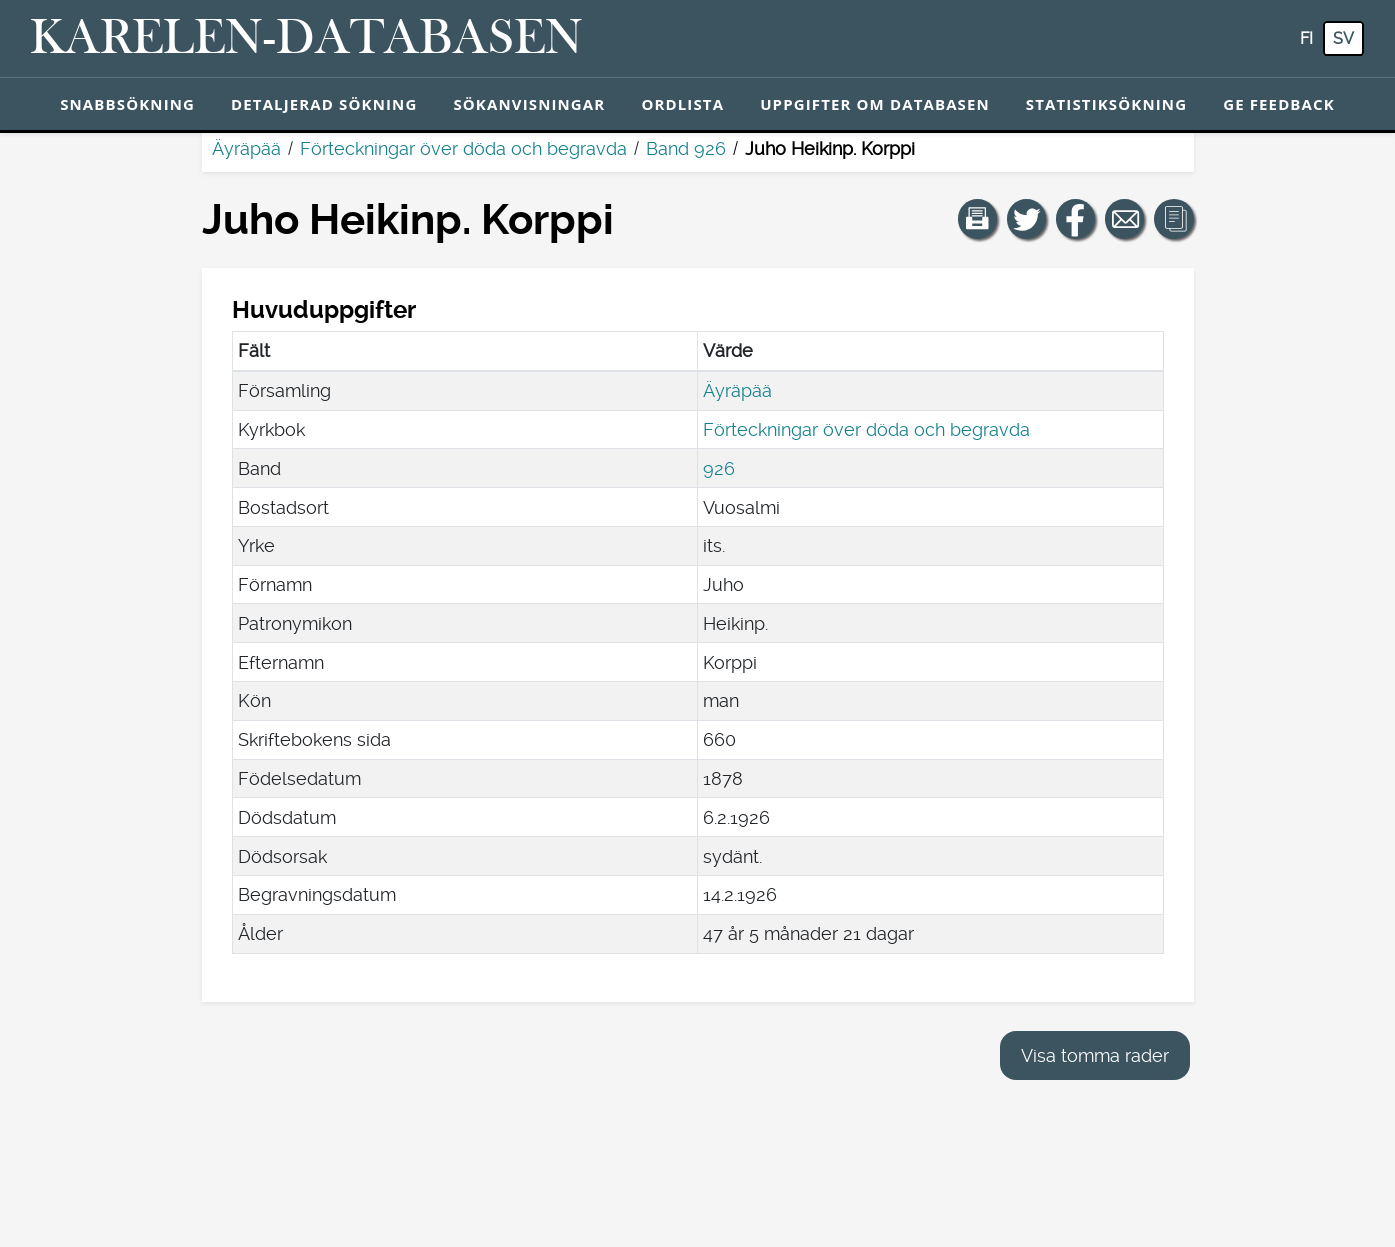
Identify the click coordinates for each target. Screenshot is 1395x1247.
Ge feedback (1279, 104)
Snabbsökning (127, 104)
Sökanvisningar (529, 104)
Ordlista (682, 104)
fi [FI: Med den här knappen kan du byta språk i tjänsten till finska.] (1306, 38)
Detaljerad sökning (324, 104)
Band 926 (686, 148)
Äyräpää (246, 148)
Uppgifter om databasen (875, 104)
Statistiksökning (1106, 104)
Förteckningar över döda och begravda (463, 148)
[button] (978, 219)
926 (719, 468)
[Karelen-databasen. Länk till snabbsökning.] (306, 39)
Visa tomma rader (1095, 1055)
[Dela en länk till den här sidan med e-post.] (1125, 219)
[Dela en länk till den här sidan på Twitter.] (1027, 219)
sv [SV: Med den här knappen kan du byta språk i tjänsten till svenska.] (1343, 38)
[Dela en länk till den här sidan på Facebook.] (1076, 219)
